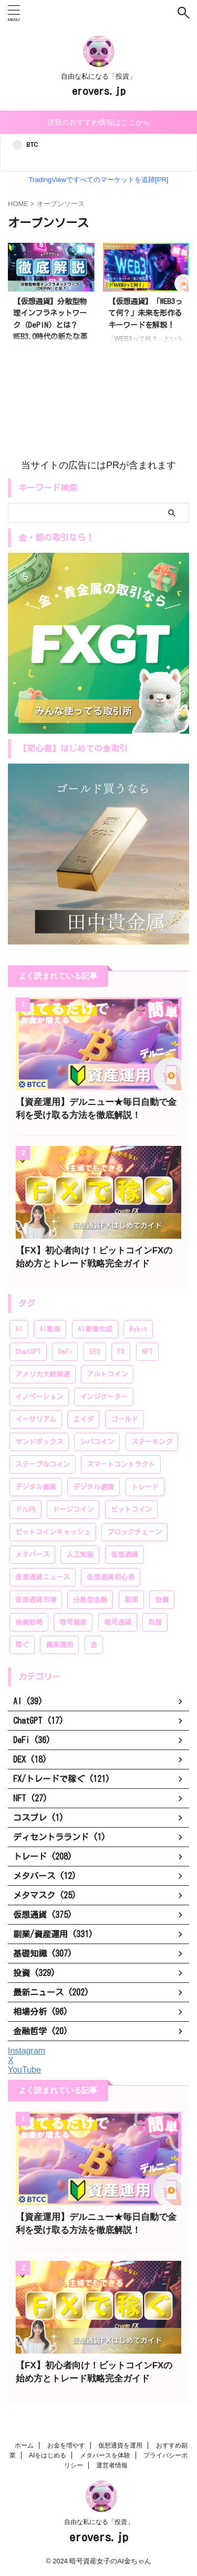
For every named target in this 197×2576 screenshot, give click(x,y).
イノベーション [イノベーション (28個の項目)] (39, 1396)
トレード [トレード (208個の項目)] (145, 1487)
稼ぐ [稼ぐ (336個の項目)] (22, 1644)
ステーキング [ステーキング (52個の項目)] (151, 1442)
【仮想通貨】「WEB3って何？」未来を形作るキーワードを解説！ (145, 313)
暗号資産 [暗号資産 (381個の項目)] (73, 1622)
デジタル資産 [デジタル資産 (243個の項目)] (35, 1487)
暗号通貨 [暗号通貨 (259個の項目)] (117, 1622)
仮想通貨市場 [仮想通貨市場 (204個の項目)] (35, 1599)
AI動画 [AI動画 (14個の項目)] (49, 1329)
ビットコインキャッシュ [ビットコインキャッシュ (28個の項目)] (52, 1532)
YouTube (24, 2069)
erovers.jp (99, 90)
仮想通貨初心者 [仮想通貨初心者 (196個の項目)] (110, 1577)
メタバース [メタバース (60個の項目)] (32, 1554)
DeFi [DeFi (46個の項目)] (65, 1351)
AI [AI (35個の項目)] (19, 1329)
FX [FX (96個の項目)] (121, 1351)
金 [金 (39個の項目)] (93, 1644)
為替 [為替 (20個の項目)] (155, 1622)
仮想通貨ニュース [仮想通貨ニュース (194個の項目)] (42, 1577)
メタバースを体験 (105, 2455)
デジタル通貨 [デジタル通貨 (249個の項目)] (93, 1487)
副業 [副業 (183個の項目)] (131, 1599)
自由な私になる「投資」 (98, 2522)
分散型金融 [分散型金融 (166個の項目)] (90, 1599)
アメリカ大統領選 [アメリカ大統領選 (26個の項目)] (42, 1374)
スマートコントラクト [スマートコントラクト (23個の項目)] (121, 1464)
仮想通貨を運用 (120, 2445)
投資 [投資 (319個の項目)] (162, 1599)
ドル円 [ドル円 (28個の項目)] (25, 1509)
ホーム (24, 2445)
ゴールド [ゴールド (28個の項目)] (124, 1419)
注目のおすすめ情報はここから (98, 122)
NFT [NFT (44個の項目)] (147, 1351)
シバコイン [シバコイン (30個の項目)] (97, 1442)
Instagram (26, 2050)
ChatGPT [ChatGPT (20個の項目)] (28, 1351)
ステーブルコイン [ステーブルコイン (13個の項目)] (42, 1464)
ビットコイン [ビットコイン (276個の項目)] (131, 1509)
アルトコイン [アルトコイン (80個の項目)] (107, 1374)
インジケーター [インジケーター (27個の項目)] (104, 1396)
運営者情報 (112, 2465)
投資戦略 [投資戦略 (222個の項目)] (29, 1622)
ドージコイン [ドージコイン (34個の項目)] (73, 1509)
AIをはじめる (47, 2455)
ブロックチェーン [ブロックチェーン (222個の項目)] (134, 1532)
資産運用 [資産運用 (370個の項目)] (59, 1644)
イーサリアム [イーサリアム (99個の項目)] (35, 1419)
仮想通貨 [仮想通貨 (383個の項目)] (124, 1554)
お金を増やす (66, 2445)
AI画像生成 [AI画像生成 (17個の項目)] (95, 1329)
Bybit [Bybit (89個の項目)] (138, 1329)
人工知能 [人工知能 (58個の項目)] (80, 1554)
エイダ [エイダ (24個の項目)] (83, 1419)
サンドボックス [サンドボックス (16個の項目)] (39, 1442)
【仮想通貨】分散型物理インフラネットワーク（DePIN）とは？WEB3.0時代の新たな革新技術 (50, 324)
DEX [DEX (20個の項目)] (94, 1351)
